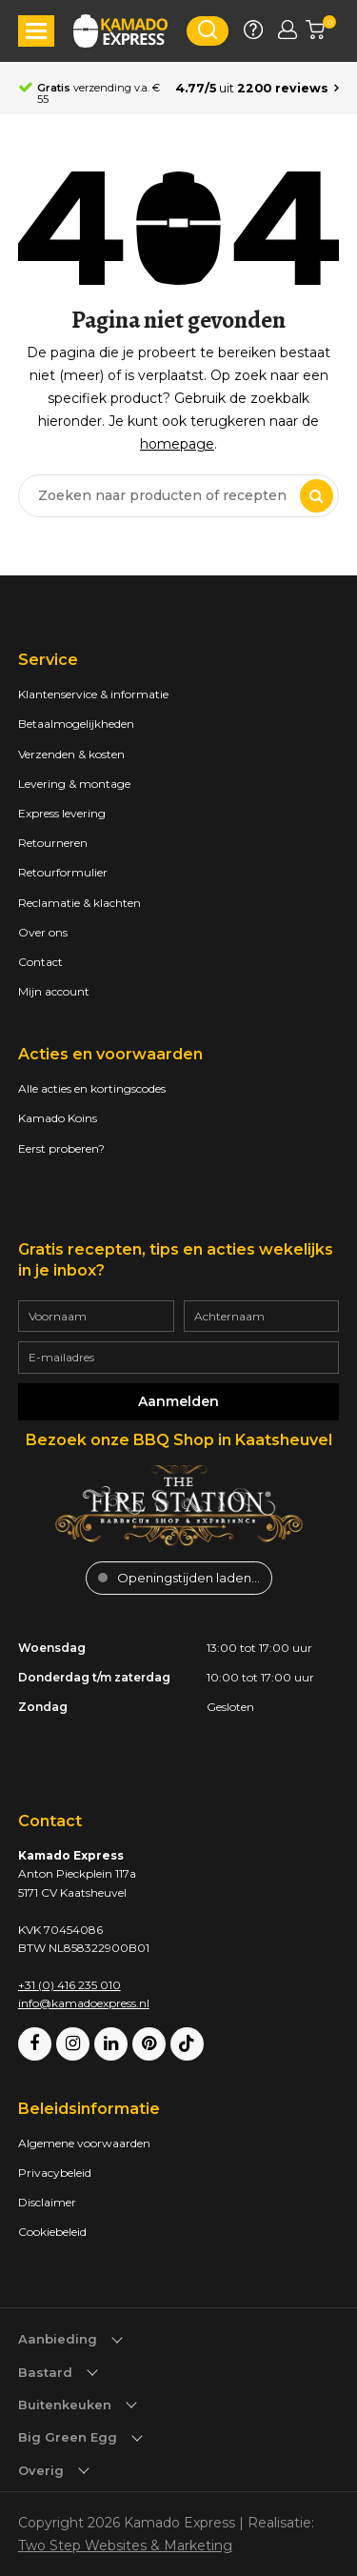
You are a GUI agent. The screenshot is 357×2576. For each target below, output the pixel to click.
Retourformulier (63, 872)
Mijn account (53, 991)
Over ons (43, 932)
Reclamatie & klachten (79, 903)
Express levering (62, 813)
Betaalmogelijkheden (76, 723)
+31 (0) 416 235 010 (69, 1985)
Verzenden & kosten (71, 754)
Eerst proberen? (61, 1148)
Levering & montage (74, 783)
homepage (177, 444)
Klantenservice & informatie (93, 694)
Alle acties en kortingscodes (92, 1088)
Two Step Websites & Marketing (125, 2545)
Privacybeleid (54, 2172)
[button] (36, 31)
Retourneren (53, 842)
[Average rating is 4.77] (257, 88)
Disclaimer (47, 2202)
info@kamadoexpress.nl (83, 2003)
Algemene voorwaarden (84, 2143)
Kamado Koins (57, 1118)
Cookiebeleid (52, 2231)
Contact (40, 962)
